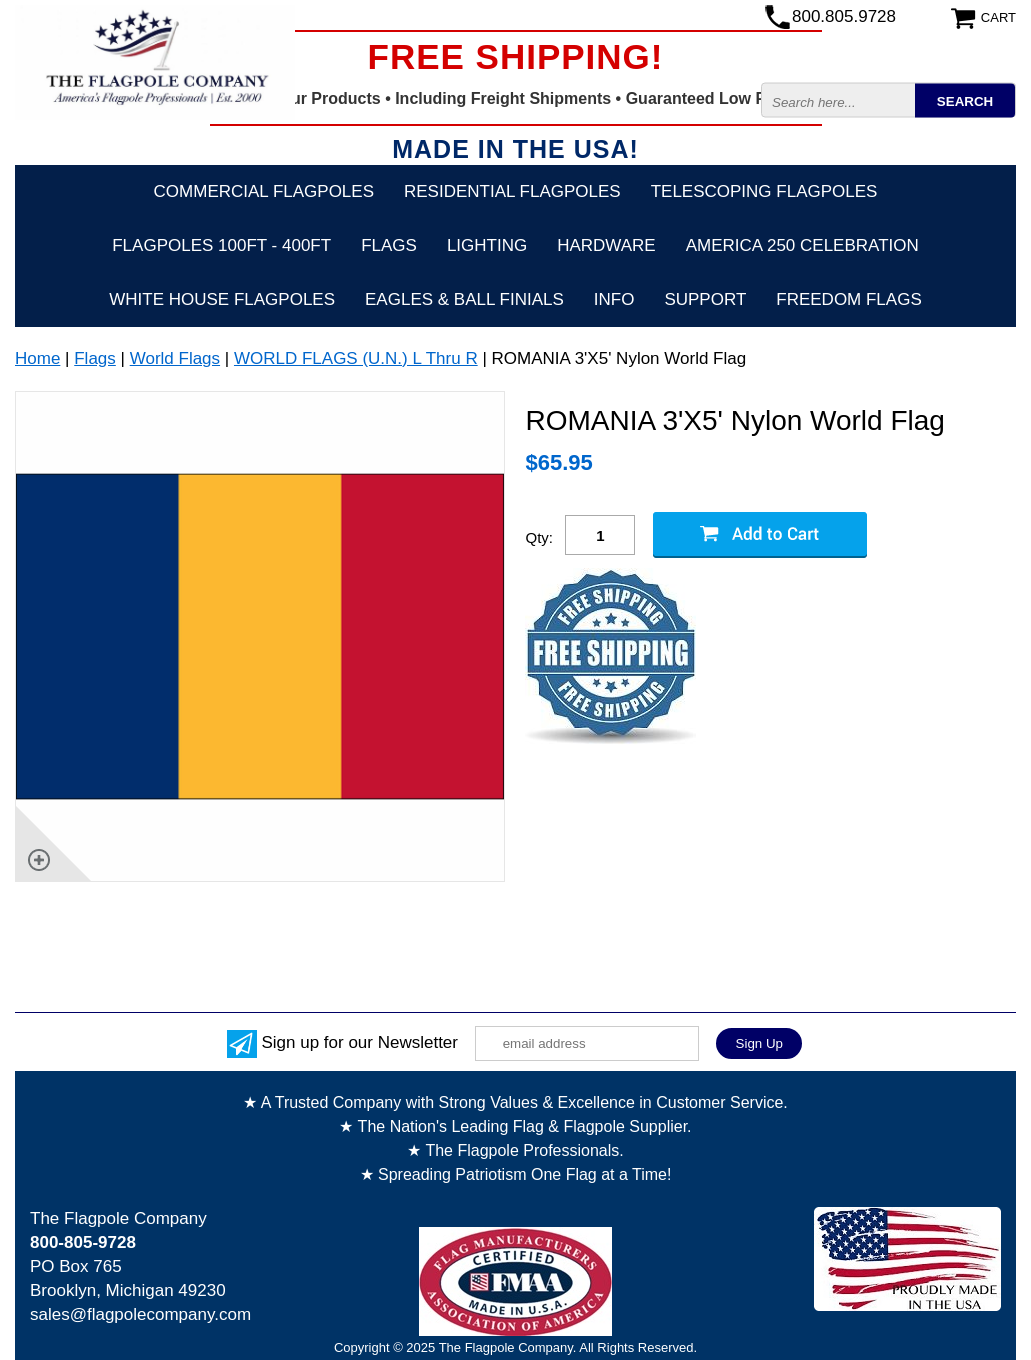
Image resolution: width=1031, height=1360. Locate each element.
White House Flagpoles (222, 299)
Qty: (539, 537)
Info (614, 299)
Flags (389, 245)
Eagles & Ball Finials (464, 299)
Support (705, 299)
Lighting (487, 245)
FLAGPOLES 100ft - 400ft (221, 245)
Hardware (606, 245)
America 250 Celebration (802, 245)
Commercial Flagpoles (264, 191)
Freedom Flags (848, 299)
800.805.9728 (844, 16)
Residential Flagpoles (512, 191)
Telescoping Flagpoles (764, 191)
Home (37, 358)
